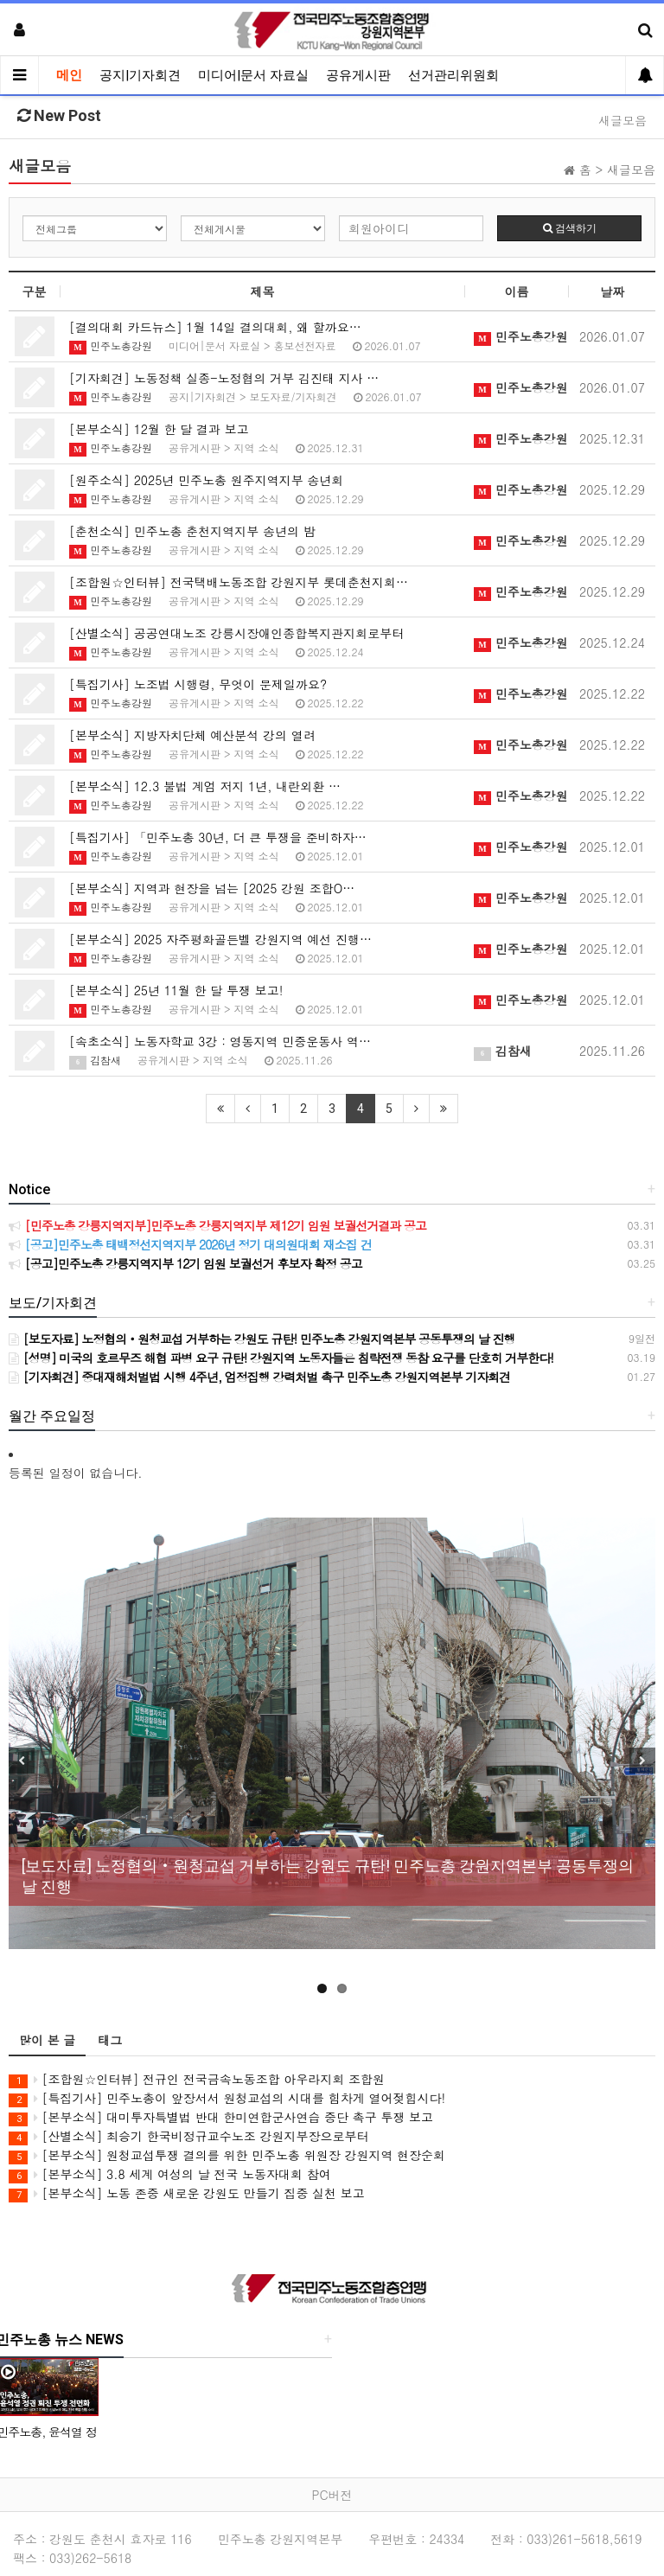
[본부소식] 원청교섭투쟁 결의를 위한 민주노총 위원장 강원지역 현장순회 (227, 2155)
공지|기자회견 (140, 75)
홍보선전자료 (305, 345)
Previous (22, 1761)
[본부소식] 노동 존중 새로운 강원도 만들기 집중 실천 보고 (187, 2193)
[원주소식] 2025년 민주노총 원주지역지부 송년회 (206, 480)
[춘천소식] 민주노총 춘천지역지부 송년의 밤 (192, 531)
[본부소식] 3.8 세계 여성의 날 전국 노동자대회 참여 (170, 2174)
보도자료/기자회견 (293, 396)
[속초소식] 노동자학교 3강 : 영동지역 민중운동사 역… (220, 1041)
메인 (69, 75)
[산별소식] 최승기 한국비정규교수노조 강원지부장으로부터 (188, 2136)
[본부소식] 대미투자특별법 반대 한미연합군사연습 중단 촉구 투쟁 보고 (221, 2117)
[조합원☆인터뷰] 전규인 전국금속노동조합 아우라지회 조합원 (197, 2079)
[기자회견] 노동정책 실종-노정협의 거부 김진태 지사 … (224, 378)
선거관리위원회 (453, 75)
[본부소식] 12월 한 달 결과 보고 (159, 429)
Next (642, 1761)
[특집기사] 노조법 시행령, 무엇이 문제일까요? (198, 684)
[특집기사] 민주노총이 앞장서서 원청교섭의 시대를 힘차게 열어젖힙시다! (227, 2098)
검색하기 (570, 228)
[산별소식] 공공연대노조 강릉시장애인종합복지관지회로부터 (236, 633)
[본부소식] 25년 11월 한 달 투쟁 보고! (176, 990)
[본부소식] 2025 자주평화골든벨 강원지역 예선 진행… (220, 939)
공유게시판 (358, 75)
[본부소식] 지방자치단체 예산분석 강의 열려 (192, 735)
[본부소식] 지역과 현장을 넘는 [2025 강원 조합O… (211, 888)
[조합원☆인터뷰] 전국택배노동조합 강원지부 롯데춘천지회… (238, 582)
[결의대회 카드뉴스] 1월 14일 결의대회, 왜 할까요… (215, 327)
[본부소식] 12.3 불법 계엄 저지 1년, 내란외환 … (205, 786)
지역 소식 (256, 447)
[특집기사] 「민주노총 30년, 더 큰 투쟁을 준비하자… (218, 837)
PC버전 (331, 2494)
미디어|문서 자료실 (253, 75)
